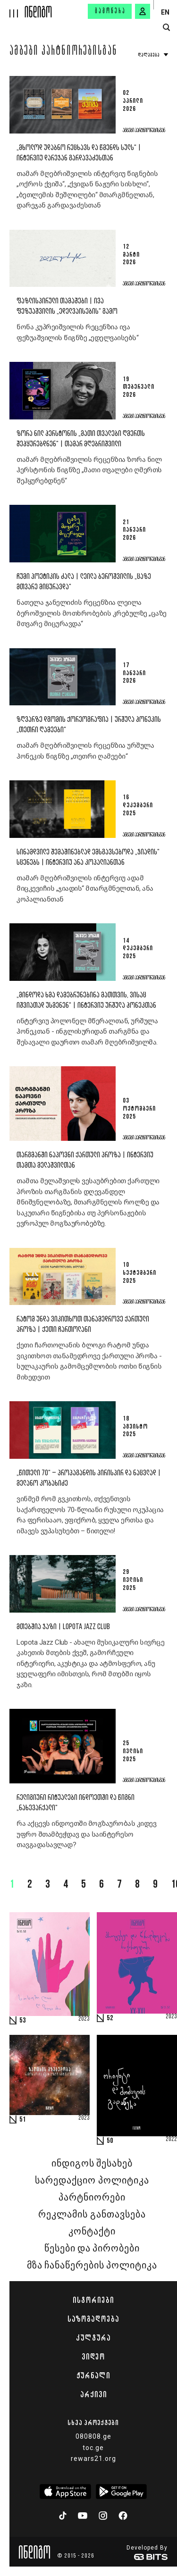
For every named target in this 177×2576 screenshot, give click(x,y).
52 (110, 2018)
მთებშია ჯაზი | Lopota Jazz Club (63, 1627)
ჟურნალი (93, 2375)
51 (22, 2120)
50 (110, 2141)
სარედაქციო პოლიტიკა (92, 2180)
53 (22, 2020)
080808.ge (93, 2436)
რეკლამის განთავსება (91, 2214)
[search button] (166, 28)
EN (165, 12)
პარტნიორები (92, 2197)
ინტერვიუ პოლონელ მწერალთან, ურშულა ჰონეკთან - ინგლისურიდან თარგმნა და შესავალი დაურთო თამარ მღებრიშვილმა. (87, 1031)
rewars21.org (93, 2458)
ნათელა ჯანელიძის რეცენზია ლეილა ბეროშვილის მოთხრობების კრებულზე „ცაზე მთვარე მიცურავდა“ (92, 613)
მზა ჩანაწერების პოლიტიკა (92, 2265)
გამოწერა (110, 11)
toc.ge (93, 2447)
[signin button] (142, 11)
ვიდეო (93, 2356)
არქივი (93, 2394)
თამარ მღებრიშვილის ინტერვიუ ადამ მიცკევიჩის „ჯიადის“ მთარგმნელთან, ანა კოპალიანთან (85, 888)
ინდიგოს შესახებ (92, 2163)
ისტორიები (93, 2300)
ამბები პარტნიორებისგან (63, 52)
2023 (84, 2019)
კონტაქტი (92, 2231)
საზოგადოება (93, 2319)
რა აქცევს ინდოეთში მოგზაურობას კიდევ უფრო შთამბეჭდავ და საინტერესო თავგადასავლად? (86, 1834)
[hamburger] (12, 8)
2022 (171, 2139)
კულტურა (93, 2338)
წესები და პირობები (92, 2248)
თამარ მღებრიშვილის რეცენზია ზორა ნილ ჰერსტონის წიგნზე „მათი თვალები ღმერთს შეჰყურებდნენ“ (89, 470)
